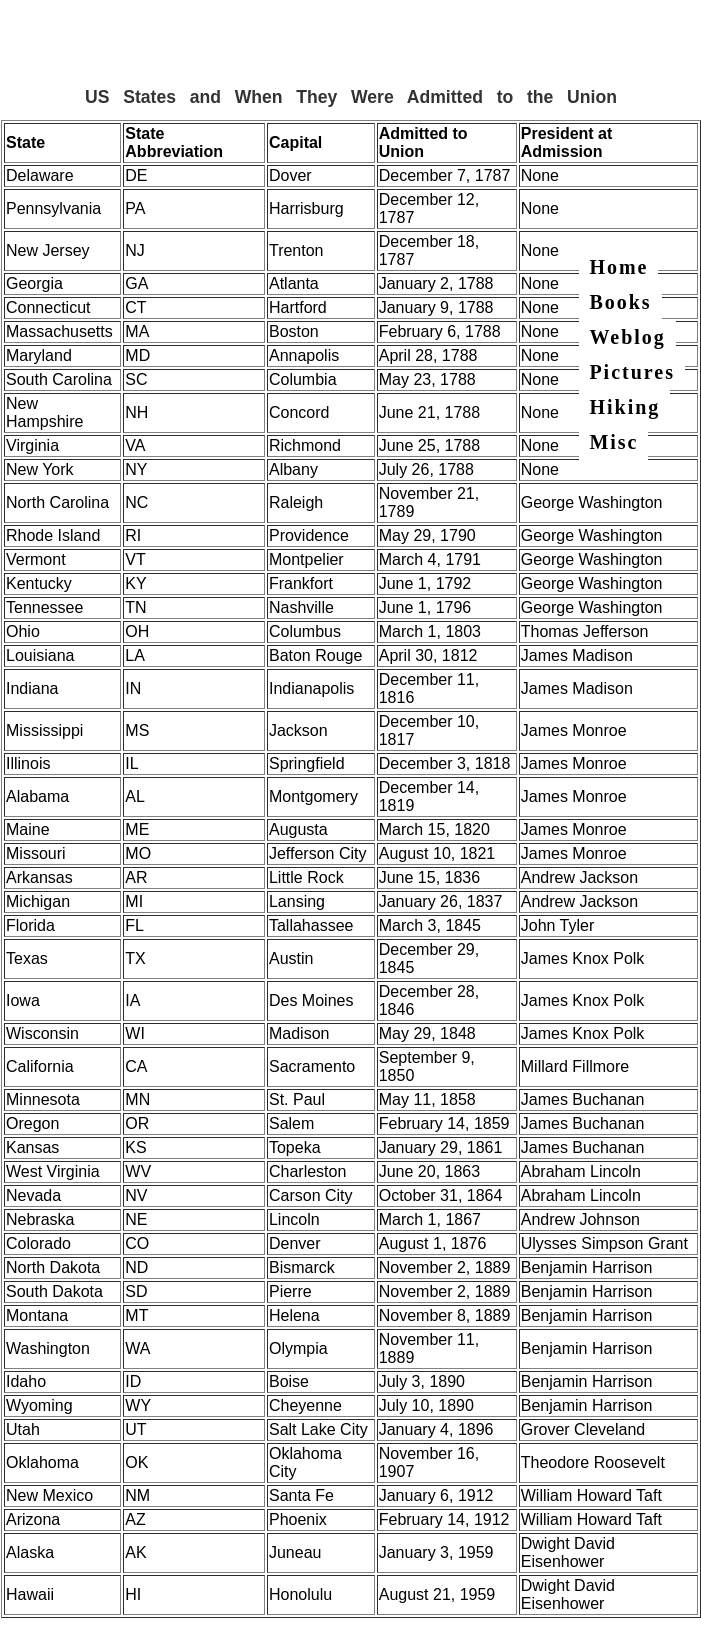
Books (620, 302)
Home (618, 267)
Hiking (624, 407)
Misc (613, 442)
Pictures (632, 372)
